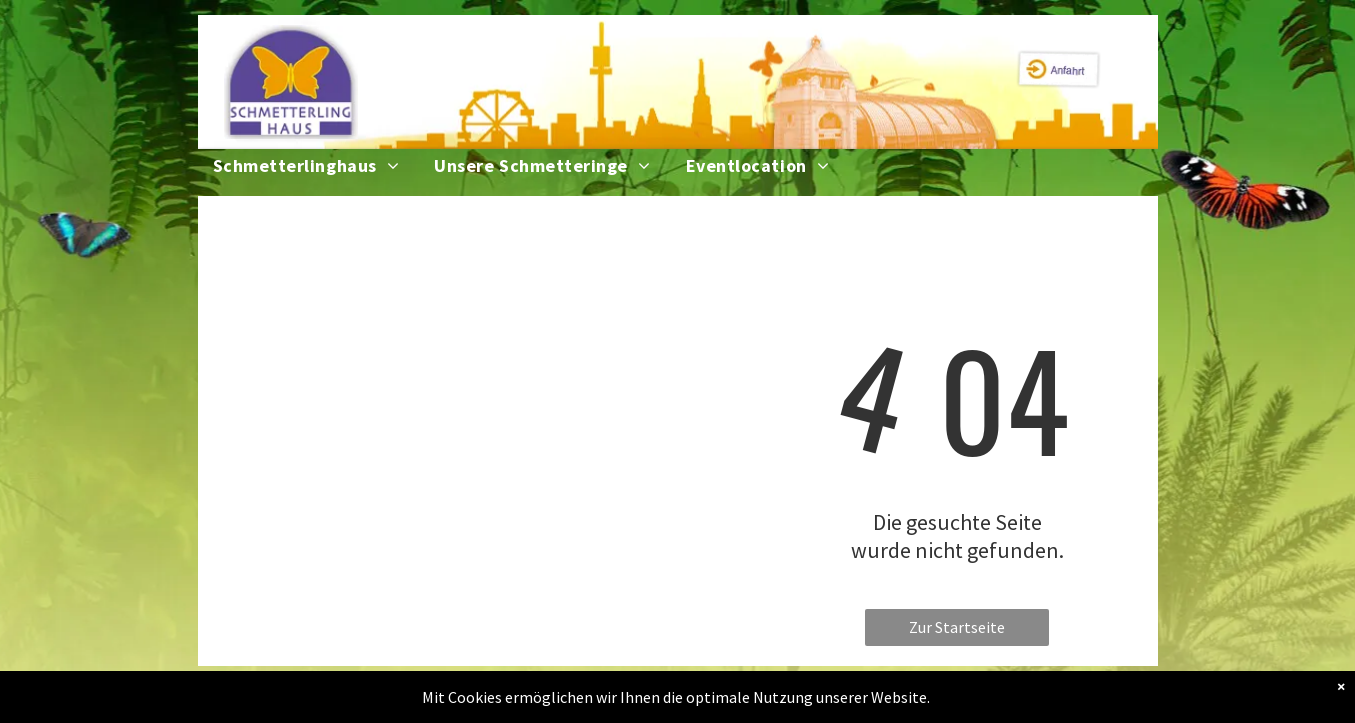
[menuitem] (324, 165)
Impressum (675, 703)
